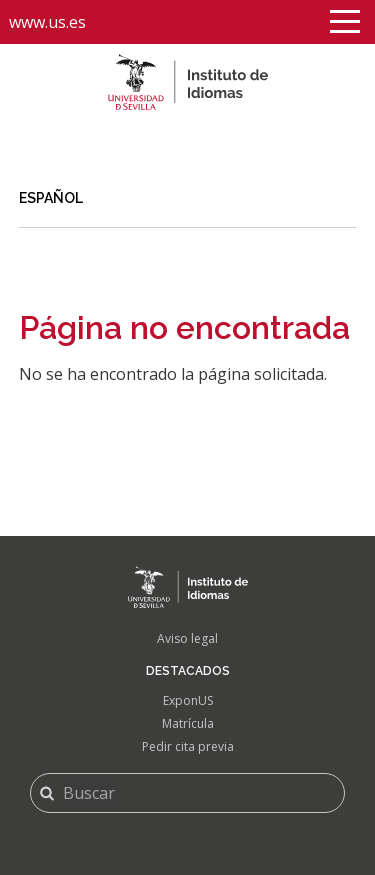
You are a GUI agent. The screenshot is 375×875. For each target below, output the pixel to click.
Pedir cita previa (188, 746)
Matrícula (188, 723)
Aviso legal (187, 638)
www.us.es (47, 22)
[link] (188, 199)
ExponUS (188, 700)
